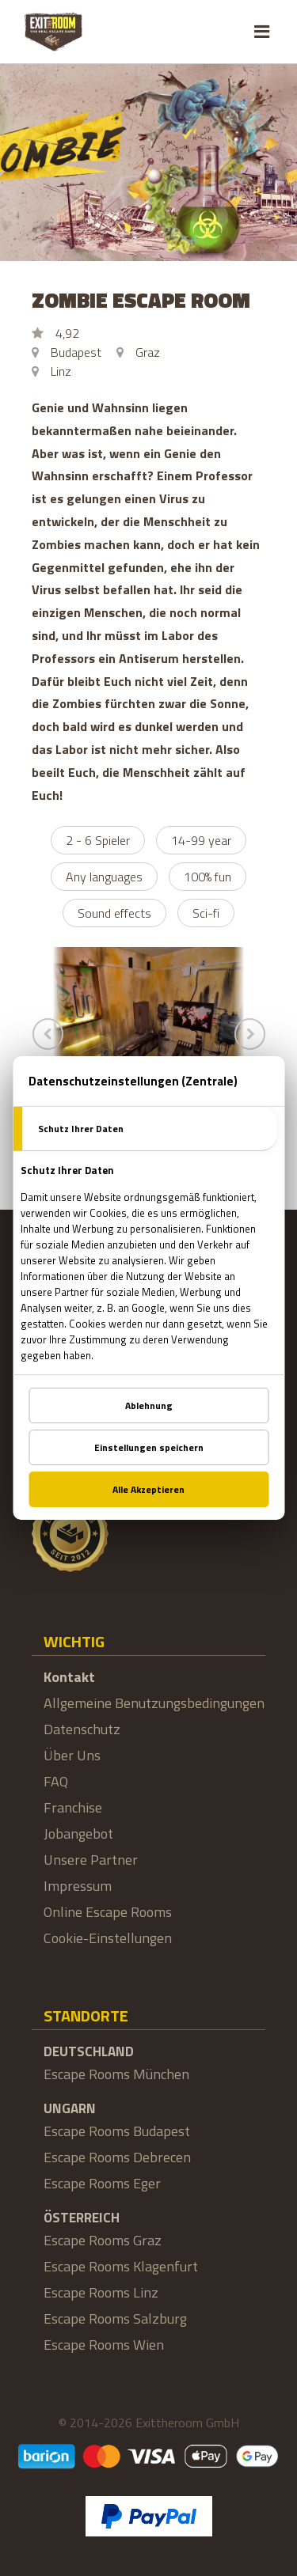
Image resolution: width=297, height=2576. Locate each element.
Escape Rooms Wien (104, 2344)
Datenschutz (82, 1729)
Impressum (78, 1885)
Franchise (73, 1807)
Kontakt (69, 1677)
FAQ (56, 1781)
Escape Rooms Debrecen (117, 2157)
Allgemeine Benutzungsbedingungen (154, 1703)
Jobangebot (78, 1833)
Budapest (76, 352)
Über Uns (72, 1755)
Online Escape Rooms (108, 1912)
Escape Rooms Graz (103, 2240)
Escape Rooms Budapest (117, 2131)
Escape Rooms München (116, 2074)
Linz (61, 371)
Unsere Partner (91, 1859)
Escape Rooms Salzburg (115, 2318)
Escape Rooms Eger (102, 2183)
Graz (147, 352)
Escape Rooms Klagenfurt (121, 2266)
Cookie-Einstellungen (108, 1938)
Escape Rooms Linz (101, 2292)
